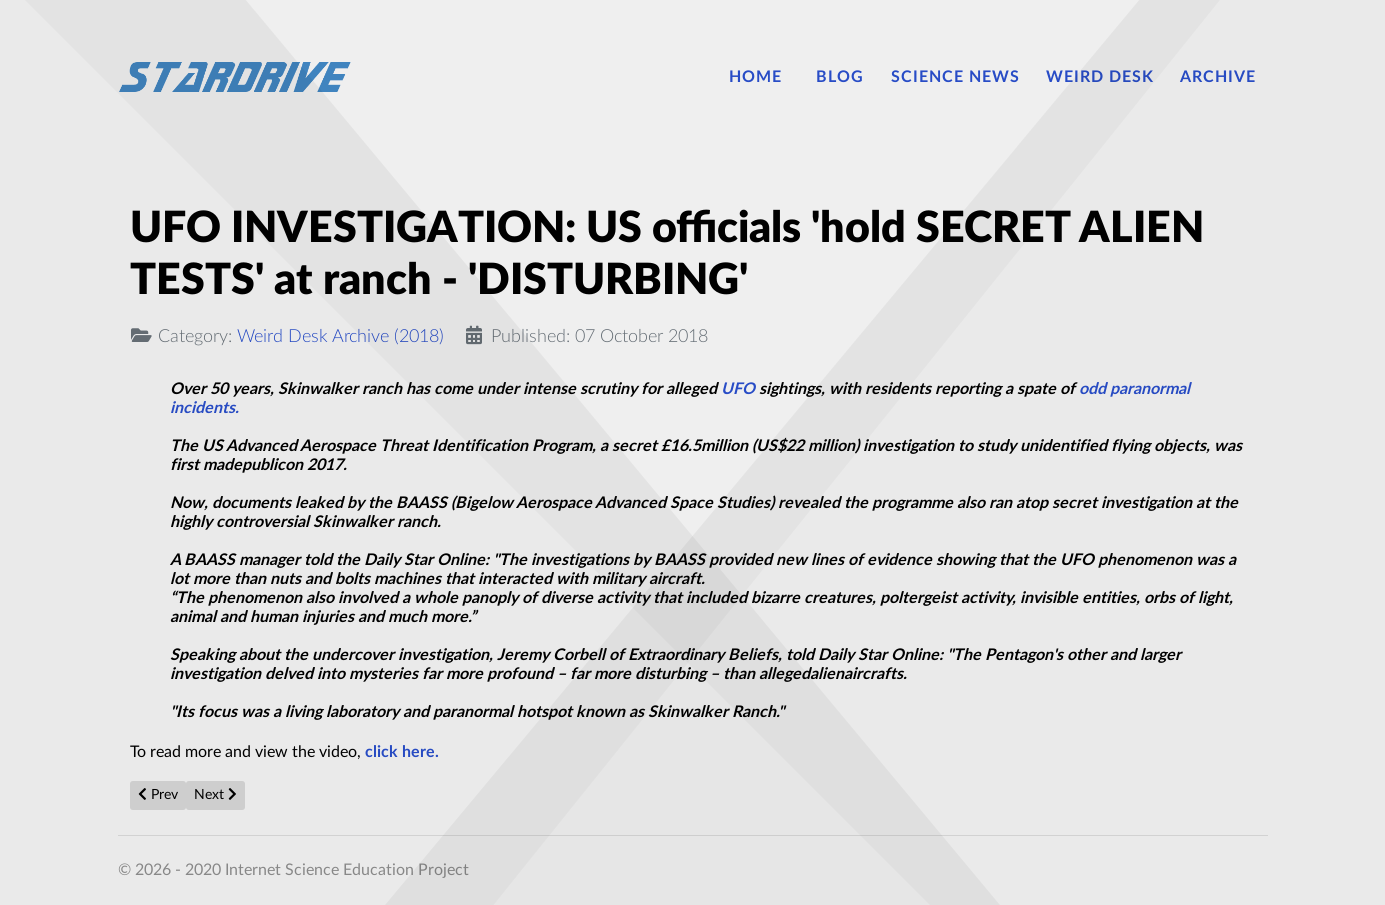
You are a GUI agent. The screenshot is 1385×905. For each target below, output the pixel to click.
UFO (738, 389)
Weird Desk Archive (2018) (340, 336)
